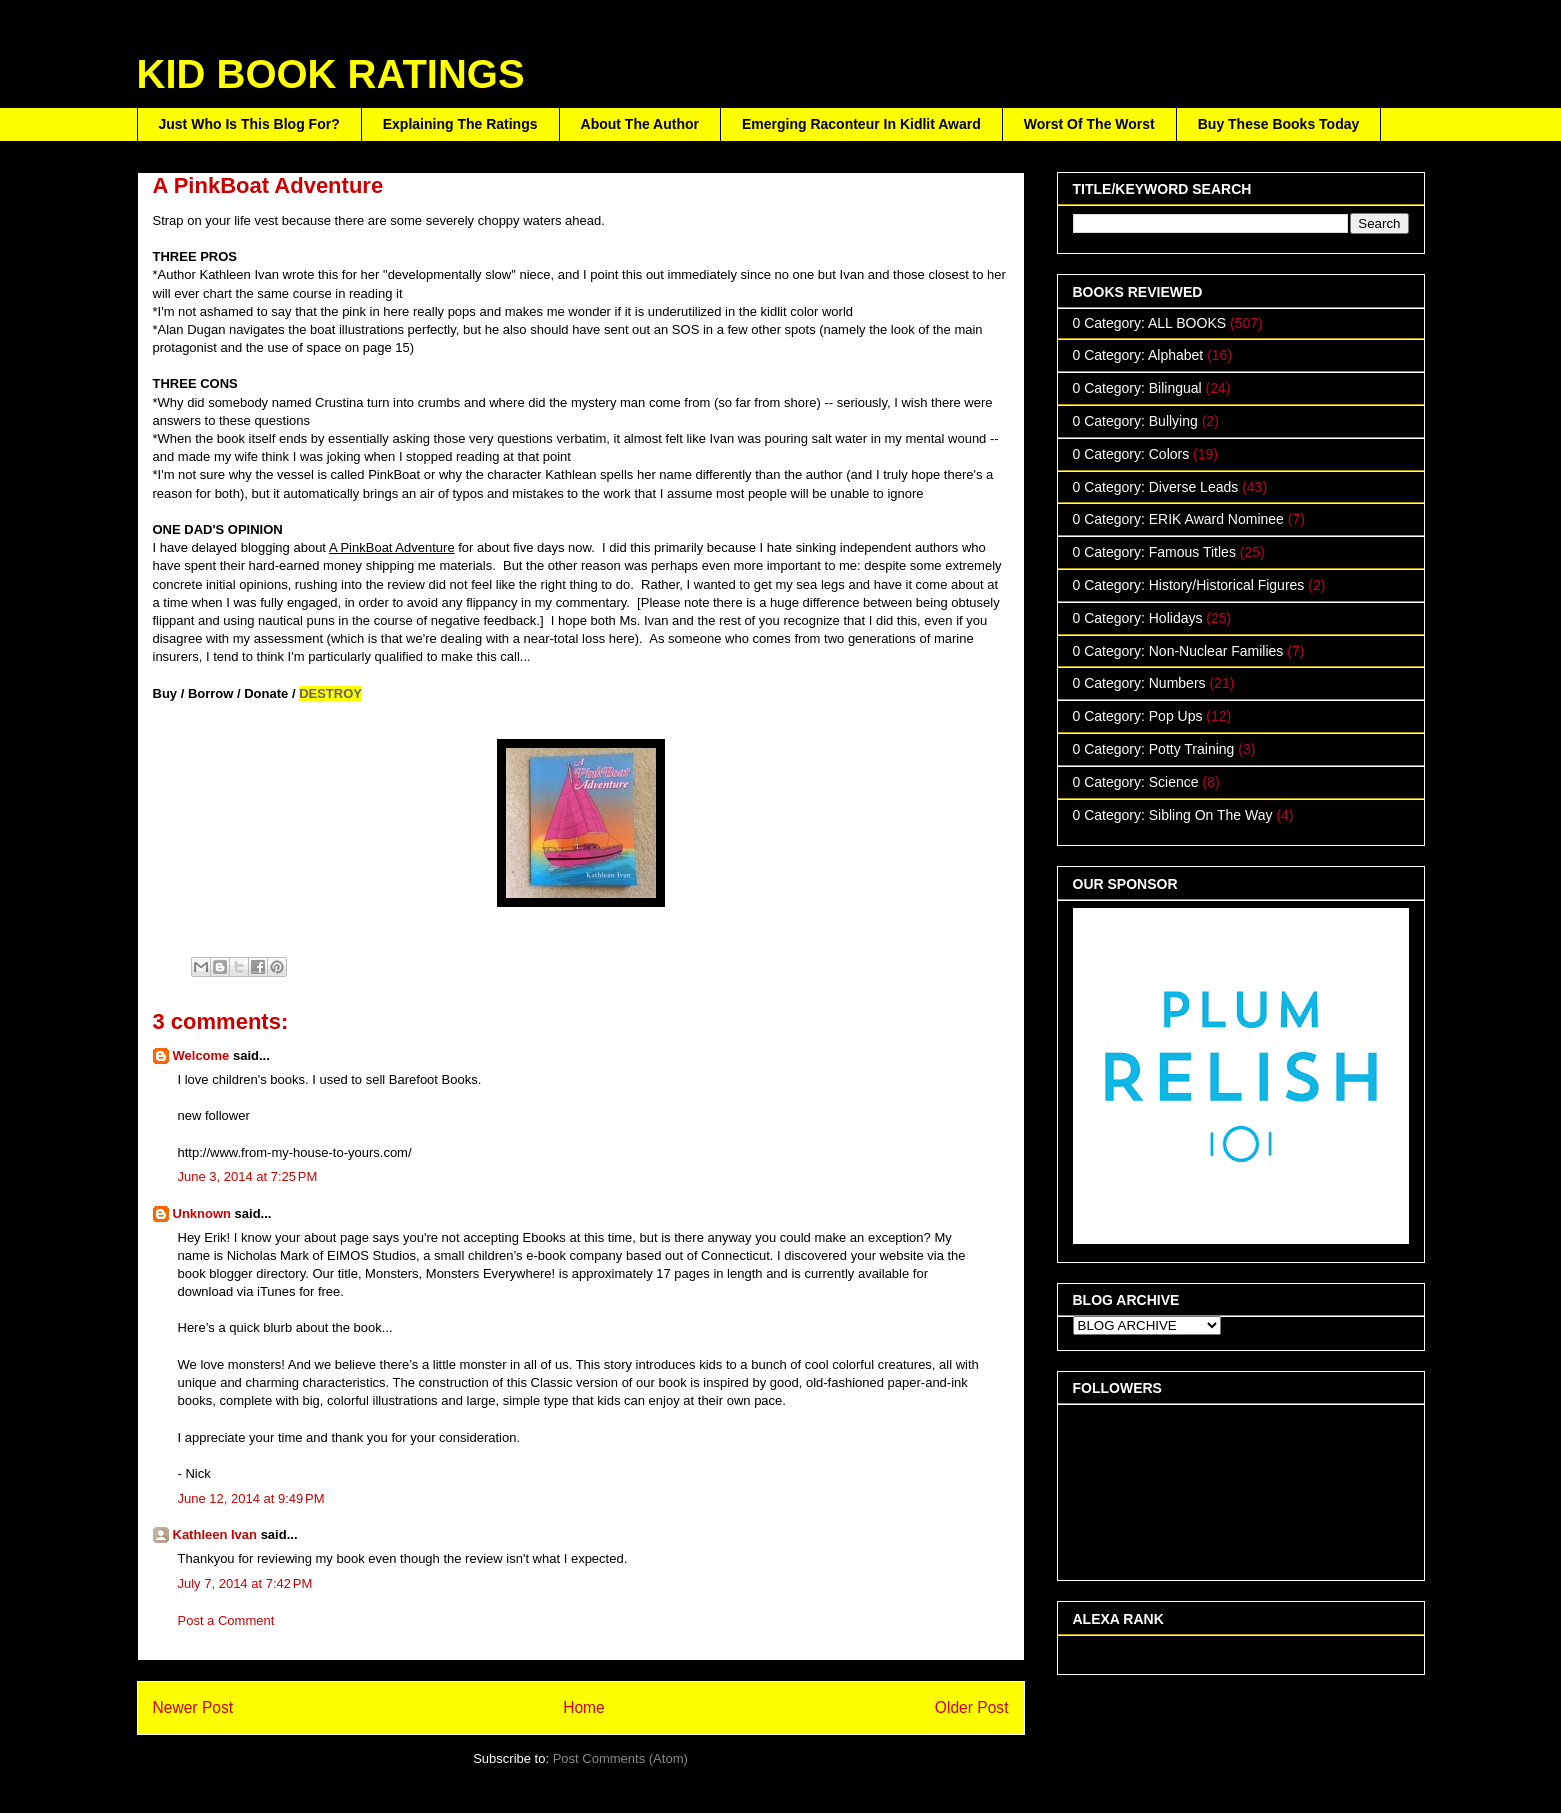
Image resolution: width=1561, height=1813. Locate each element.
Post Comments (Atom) (620, 1758)
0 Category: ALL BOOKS (1150, 323)
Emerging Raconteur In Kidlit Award (861, 124)
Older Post (972, 1707)
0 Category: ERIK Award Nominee (1178, 519)
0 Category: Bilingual (1137, 388)
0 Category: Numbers (1139, 683)
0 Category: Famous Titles (1154, 552)
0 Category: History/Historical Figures (1189, 585)
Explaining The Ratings (460, 124)
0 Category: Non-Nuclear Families (1178, 651)
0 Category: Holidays (1138, 618)
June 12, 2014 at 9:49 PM (251, 1498)
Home (584, 1707)
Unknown (202, 1213)
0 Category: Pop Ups (1138, 716)
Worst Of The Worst (1089, 124)
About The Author (640, 124)
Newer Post (193, 1707)
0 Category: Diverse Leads (1156, 487)
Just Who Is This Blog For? (249, 124)
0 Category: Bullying (1135, 421)
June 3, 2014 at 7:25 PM (248, 1176)
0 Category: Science (1136, 782)
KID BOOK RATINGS (331, 74)
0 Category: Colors (1131, 454)
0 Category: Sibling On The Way (1173, 815)
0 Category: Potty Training (1154, 749)
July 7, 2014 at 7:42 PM (245, 1583)
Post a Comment (226, 1620)
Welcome (203, 1055)
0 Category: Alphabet (1138, 355)
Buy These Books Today (1279, 124)
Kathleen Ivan (215, 1534)
